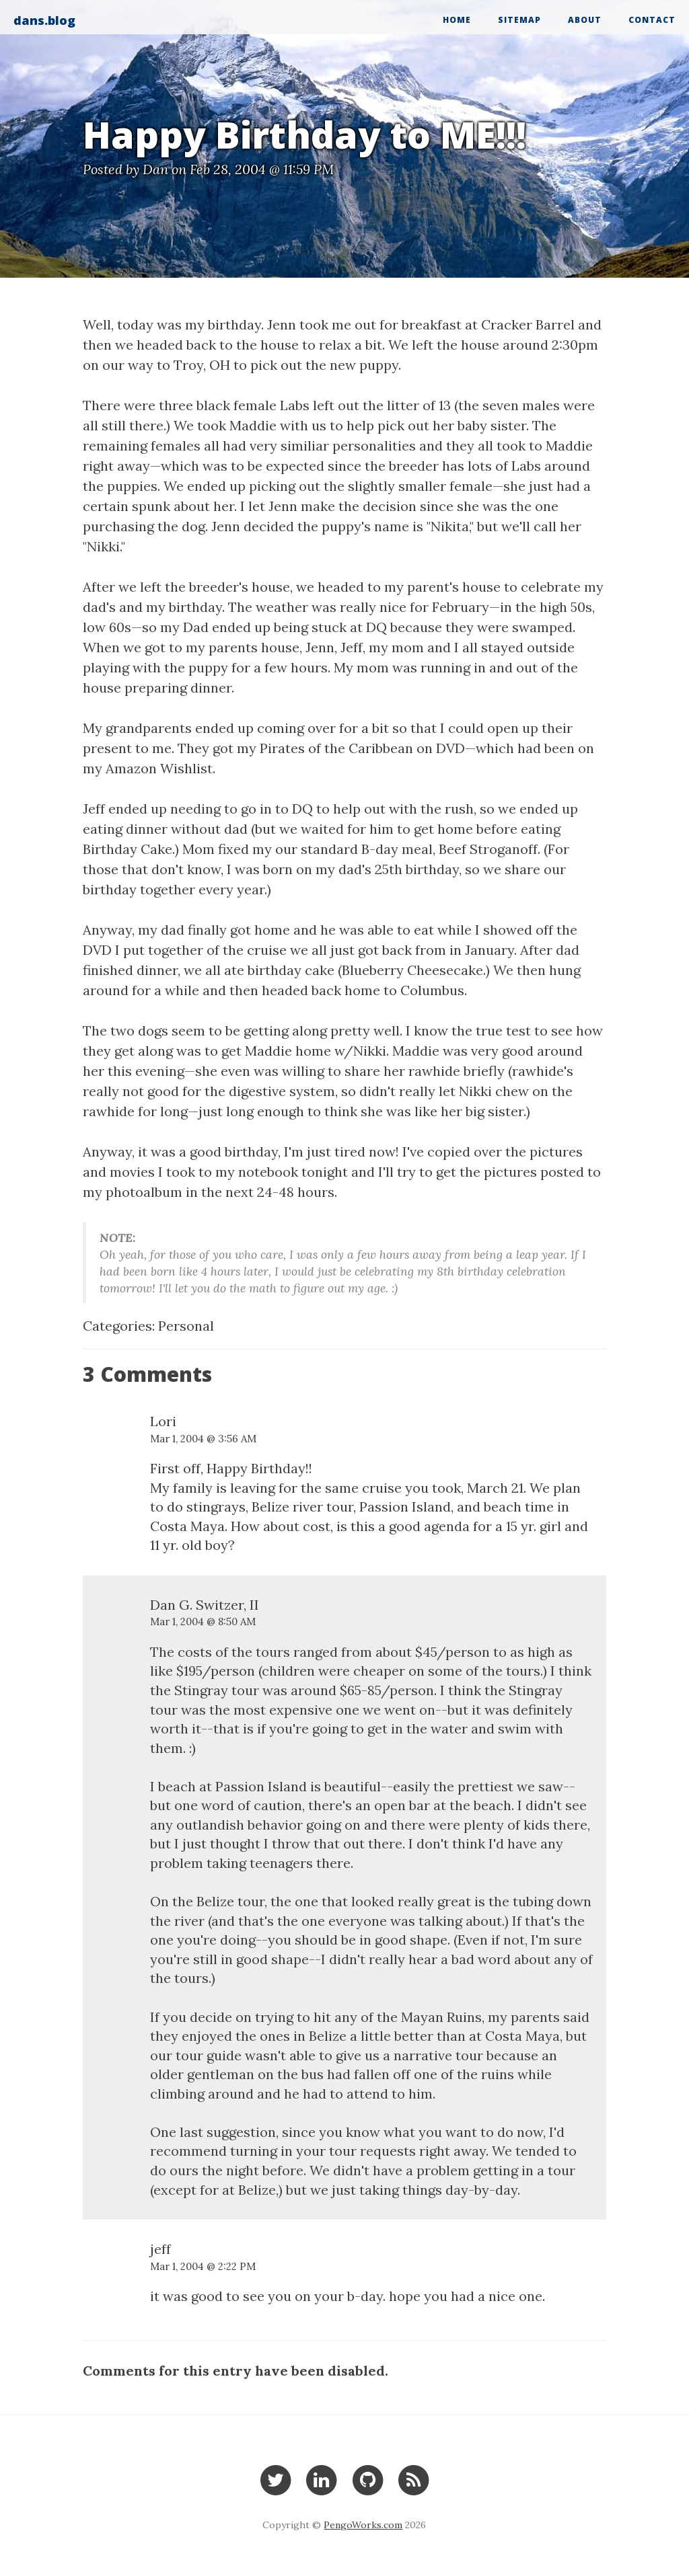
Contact (652, 20)
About (585, 20)
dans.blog (44, 20)
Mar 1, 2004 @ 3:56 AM (203, 1438)
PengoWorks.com (363, 2525)
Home (457, 20)
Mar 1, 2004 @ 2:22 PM (203, 2266)
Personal (186, 1325)
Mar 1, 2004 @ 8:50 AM (203, 1621)
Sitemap (519, 20)
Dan (155, 169)
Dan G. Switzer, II (204, 1604)
